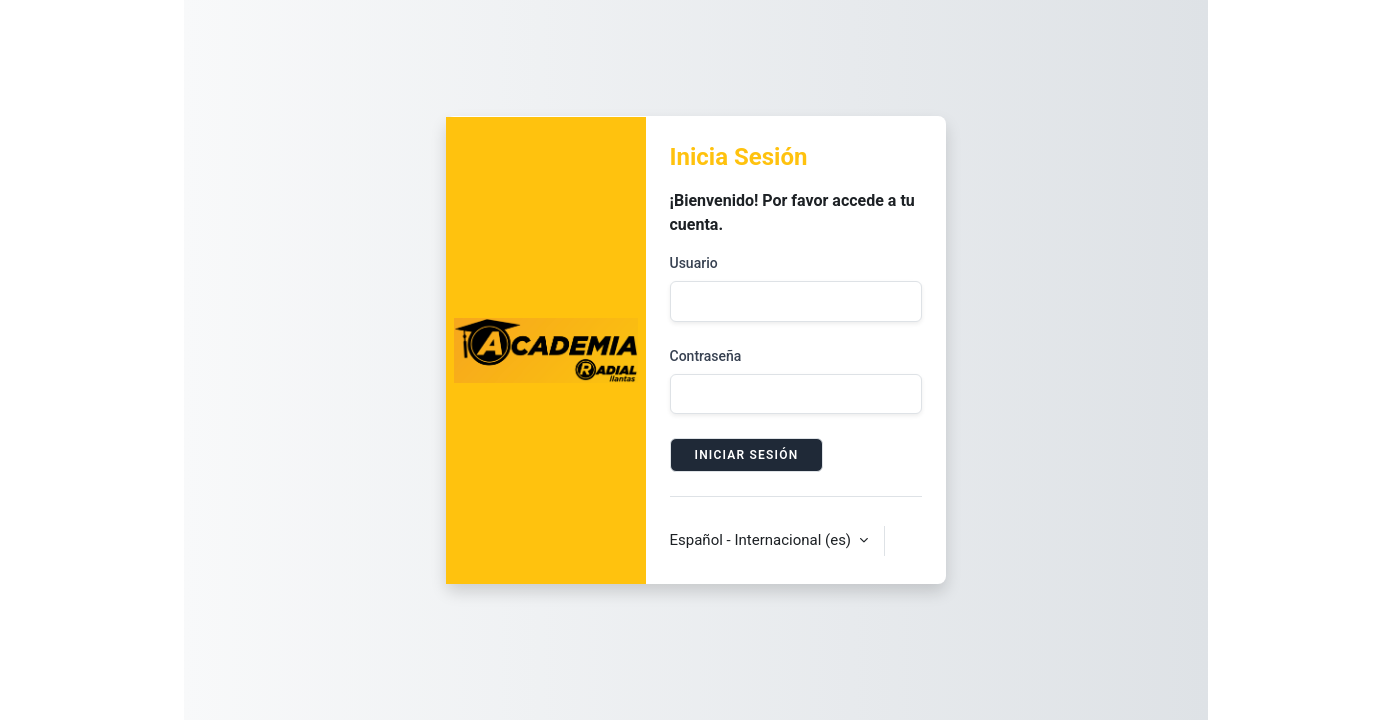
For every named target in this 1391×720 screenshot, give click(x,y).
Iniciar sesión (747, 455)
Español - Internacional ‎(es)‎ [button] (762, 540)
